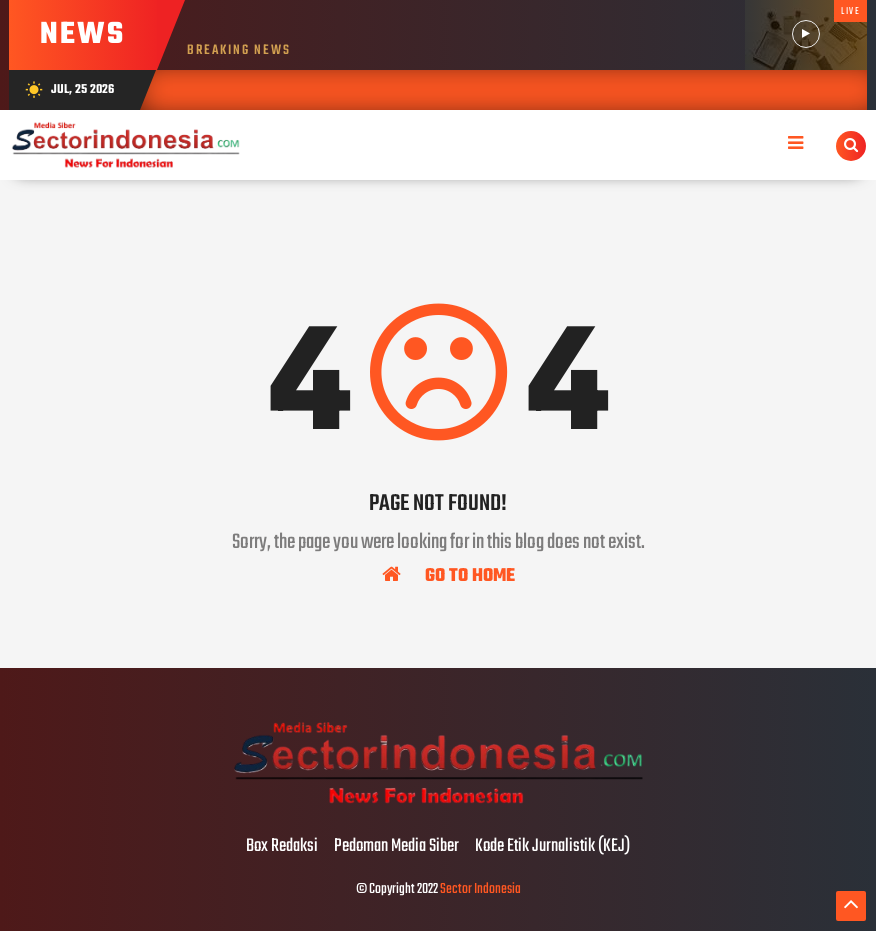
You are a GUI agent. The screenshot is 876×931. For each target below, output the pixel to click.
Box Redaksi (282, 847)
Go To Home (448, 575)
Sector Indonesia (480, 889)
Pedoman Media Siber (396, 847)
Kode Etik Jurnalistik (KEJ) (552, 847)
